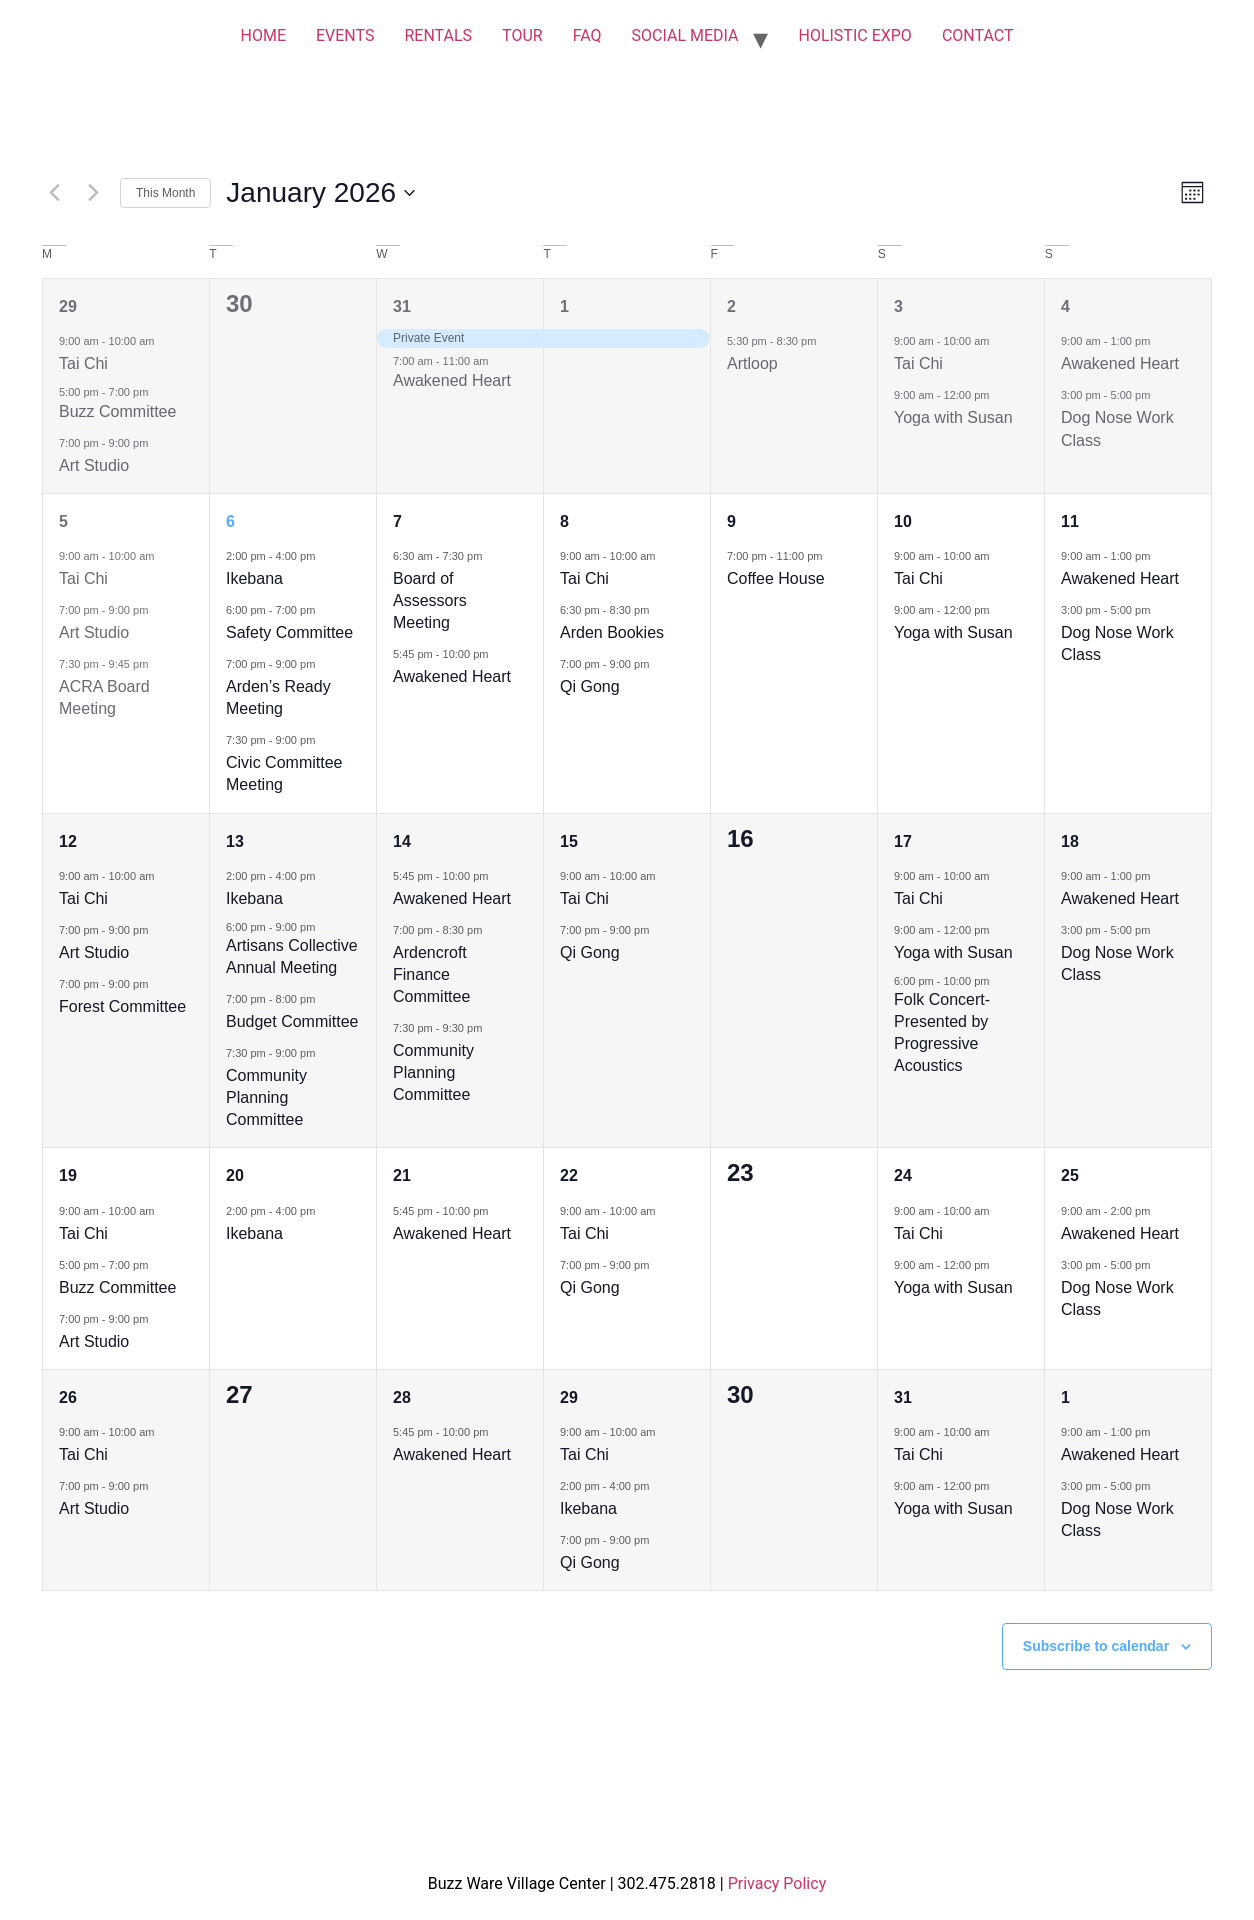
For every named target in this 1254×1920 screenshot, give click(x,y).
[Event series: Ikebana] (325, 555)
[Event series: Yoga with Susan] (999, 394)
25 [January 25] (1070, 1175)
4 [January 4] (1065, 306)
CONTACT (978, 35)
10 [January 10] (903, 521)
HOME (262, 35)
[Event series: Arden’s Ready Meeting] (325, 663)
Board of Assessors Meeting (430, 600)
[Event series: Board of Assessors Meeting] (492, 555)
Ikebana (254, 578)
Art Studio (94, 465)
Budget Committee (292, 1021)
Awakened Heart (452, 380)
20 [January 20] (235, 1175)
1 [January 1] (564, 306)
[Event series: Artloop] (826, 340)
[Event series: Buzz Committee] (158, 1264)
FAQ (587, 35)
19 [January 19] (68, 1175)
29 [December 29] (68, 306)
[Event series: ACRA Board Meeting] (158, 663)
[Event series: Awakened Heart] (1160, 340)
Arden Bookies (612, 632)
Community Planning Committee (266, 1097)
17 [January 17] (903, 841)
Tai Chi (83, 363)
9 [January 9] (731, 521)
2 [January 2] (731, 306)
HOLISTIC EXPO (854, 35)
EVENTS (345, 35)
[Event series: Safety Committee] (325, 609)
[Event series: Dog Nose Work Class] (1160, 394)
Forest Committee (122, 1006)
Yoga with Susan (953, 417)
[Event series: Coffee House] (832, 555)
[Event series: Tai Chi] (164, 340)
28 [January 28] (402, 1397)
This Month (165, 193)
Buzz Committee (117, 411)
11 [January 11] (1070, 521)
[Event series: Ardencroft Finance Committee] (492, 929)
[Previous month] (54, 193)
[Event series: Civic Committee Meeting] (325, 739)
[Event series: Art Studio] (158, 442)
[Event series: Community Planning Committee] (325, 1052)
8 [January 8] (564, 521)
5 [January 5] (63, 521)
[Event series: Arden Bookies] (659, 609)
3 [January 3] (898, 306)
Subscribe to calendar (1096, 1646)
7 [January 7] (397, 521)
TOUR (522, 35)
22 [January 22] (569, 1175)
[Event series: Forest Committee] (158, 983)
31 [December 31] (402, 306)
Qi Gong (590, 686)
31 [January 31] (903, 1397)
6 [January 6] (230, 521)
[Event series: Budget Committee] (325, 998)
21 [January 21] (402, 1175)
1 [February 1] (1065, 1397)
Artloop (752, 363)
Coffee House (776, 578)
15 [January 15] (569, 841)
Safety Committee (289, 632)
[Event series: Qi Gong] (659, 663)
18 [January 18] (1070, 841)
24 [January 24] (903, 1175)
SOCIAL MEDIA (685, 35)
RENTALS (438, 35)
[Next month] (93, 193)
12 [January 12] (68, 841)
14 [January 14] (402, 841)
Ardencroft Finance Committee (431, 974)
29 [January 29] (569, 1397)
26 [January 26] (68, 1397)
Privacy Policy (777, 1883)
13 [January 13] (235, 841)
